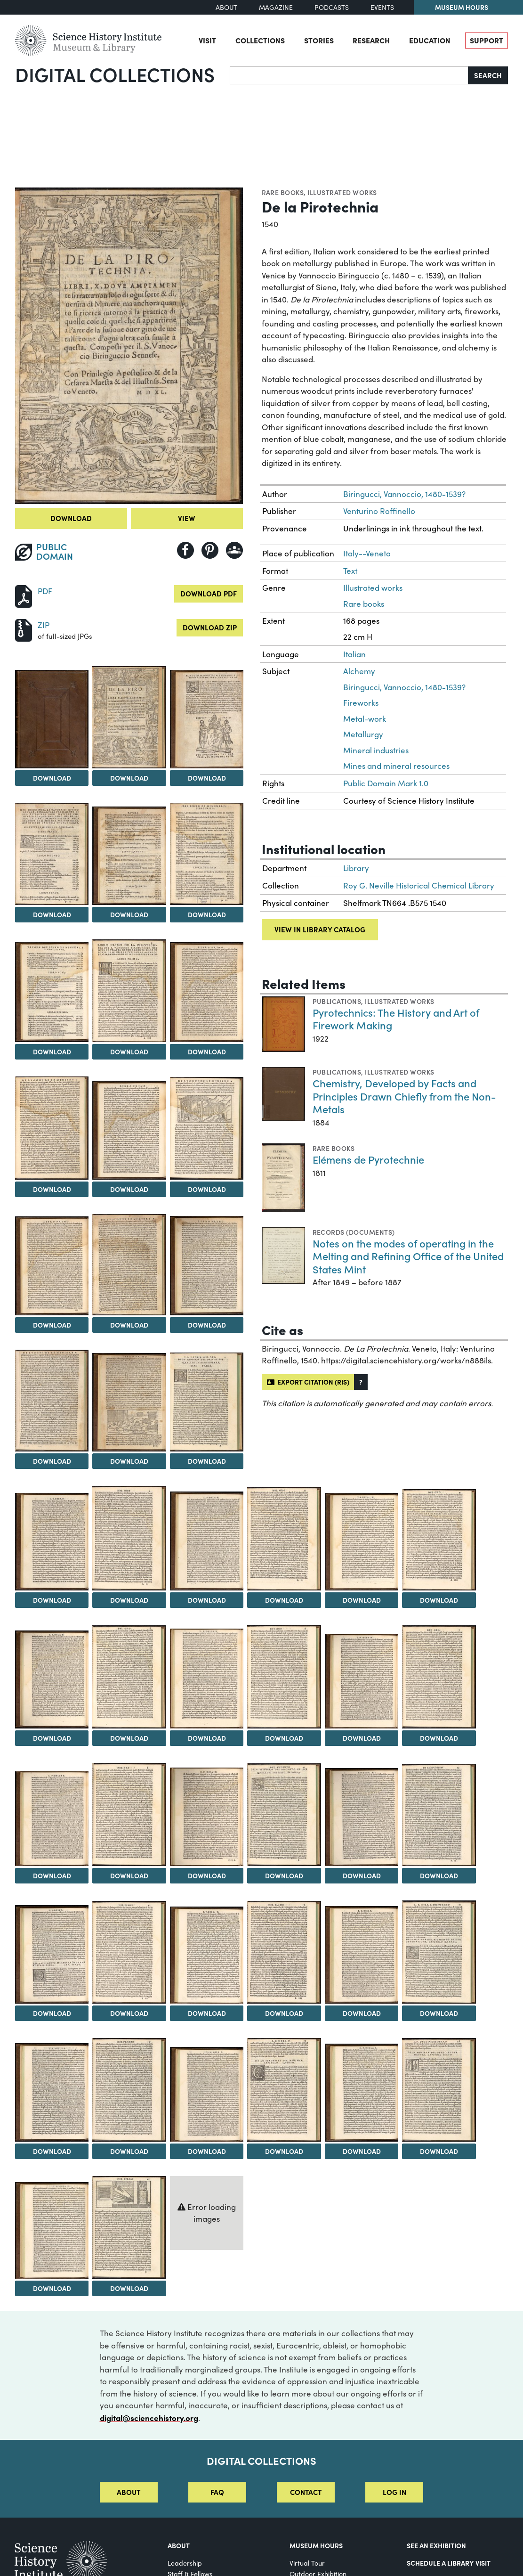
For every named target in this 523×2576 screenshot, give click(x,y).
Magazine (276, 7)
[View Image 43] (52, 2092)
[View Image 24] (438, 1539)
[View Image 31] (52, 1818)
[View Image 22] (284, 1538)
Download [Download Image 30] (439, 1738)
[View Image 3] (206, 719)
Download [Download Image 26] (129, 1738)
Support (486, 40)
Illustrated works (342, 192)
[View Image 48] (438, 2090)
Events (382, 7)
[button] (361, 1382)
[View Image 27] (206, 1678)
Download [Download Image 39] (207, 2013)
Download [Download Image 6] (207, 914)
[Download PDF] (23, 595)
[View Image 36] (438, 1815)
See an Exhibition (436, 2545)
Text (350, 570)
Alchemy (359, 671)
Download (71, 518)
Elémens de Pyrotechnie (368, 1159)
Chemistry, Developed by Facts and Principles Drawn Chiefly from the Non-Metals (404, 1096)
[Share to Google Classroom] (234, 550)
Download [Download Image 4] (52, 914)
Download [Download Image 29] (362, 1738)
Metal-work (364, 718)
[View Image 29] (361, 1681)
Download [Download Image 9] (207, 1051)
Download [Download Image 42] (439, 2013)
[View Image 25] (52, 1679)
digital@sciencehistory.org (149, 2417)
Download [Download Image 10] (52, 1189)
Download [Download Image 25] (52, 1738)
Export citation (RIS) (308, 1381)
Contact (306, 2492)
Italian (354, 654)
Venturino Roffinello (379, 510)
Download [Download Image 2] (129, 778)
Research (371, 40)
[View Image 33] (206, 1817)
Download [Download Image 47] (362, 2151)
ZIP (43, 625)
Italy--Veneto (367, 553)
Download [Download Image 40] (284, 2013)
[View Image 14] (129, 1264)
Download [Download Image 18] (207, 1461)
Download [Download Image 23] (362, 1600)
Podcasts (331, 7)
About (226, 7)
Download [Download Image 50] (129, 2288)
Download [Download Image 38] (129, 2013)
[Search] (349, 75)
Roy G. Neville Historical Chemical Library (418, 885)
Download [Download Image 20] (129, 1600)
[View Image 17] (129, 1402)
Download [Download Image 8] (129, 1051)
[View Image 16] (52, 1400)
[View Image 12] (206, 1128)
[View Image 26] (129, 1676)
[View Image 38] (129, 1952)
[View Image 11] (129, 1130)
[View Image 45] (206, 2094)
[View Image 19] (52, 1542)
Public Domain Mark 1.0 (385, 783)
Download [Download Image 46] (284, 2151)
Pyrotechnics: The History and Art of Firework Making (396, 1019)
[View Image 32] (129, 1814)
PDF (45, 591)
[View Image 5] (129, 856)
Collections (260, 40)
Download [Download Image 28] (284, 1738)
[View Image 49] (52, 2230)
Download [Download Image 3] (207, 778)
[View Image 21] (206, 1541)
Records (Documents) (354, 1232)
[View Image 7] (52, 992)
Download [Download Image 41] (362, 2013)
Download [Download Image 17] (129, 1461)
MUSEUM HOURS (316, 2545)
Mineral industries (376, 750)
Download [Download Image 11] (129, 1189)
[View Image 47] (361, 2093)
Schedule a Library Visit (449, 2563)
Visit (207, 40)
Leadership (185, 2563)
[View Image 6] (206, 854)
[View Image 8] (129, 990)
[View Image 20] (129, 1538)
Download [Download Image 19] (52, 1600)
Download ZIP (210, 627)
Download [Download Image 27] (207, 1738)
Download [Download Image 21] (207, 1600)
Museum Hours (461, 7)
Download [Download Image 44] (129, 2151)
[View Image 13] (52, 1266)
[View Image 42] (438, 1952)
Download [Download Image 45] (207, 2151)
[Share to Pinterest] (209, 550)
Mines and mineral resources (396, 765)
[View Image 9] (206, 992)
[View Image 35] (361, 1817)
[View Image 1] (52, 719)
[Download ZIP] (23, 629)
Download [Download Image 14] (129, 1324)
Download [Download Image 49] (52, 2288)
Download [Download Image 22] (284, 1600)
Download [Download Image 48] (439, 2151)
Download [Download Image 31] (52, 1875)
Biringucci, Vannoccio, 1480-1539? (404, 494)
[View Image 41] (361, 1955)
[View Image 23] (361, 1542)
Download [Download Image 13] (52, 1324)
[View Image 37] (52, 1954)
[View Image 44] (129, 2090)
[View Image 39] (206, 1955)
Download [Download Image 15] (207, 1324)
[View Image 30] (438, 1676)
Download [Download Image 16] (52, 1461)
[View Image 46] (284, 2090)
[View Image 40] (284, 1952)
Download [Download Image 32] (129, 1875)
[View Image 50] (129, 2227)
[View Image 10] (52, 1128)
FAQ (217, 2492)
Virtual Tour (307, 2563)
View (186, 518)
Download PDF (208, 593)
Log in (394, 2492)
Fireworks (360, 702)
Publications (337, 1001)
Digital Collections (115, 74)
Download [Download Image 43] (52, 2151)
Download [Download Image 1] (52, 778)
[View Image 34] (284, 1814)
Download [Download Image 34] (284, 1875)
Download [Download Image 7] (52, 1051)
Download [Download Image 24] (439, 1600)
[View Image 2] (129, 717)
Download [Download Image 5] (129, 914)
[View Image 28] (284, 1676)
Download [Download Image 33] (207, 1875)
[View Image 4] (52, 854)
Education (430, 40)
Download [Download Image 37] (52, 2013)
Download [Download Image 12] (207, 1189)
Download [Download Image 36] (439, 1875)
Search (488, 75)
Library (356, 868)
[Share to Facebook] (185, 550)
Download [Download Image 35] (362, 1875)
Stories (319, 40)
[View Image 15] (206, 1265)
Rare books (283, 192)
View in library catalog (319, 929)
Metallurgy (363, 734)
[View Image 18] (206, 1402)
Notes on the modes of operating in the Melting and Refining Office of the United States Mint (408, 1256)
